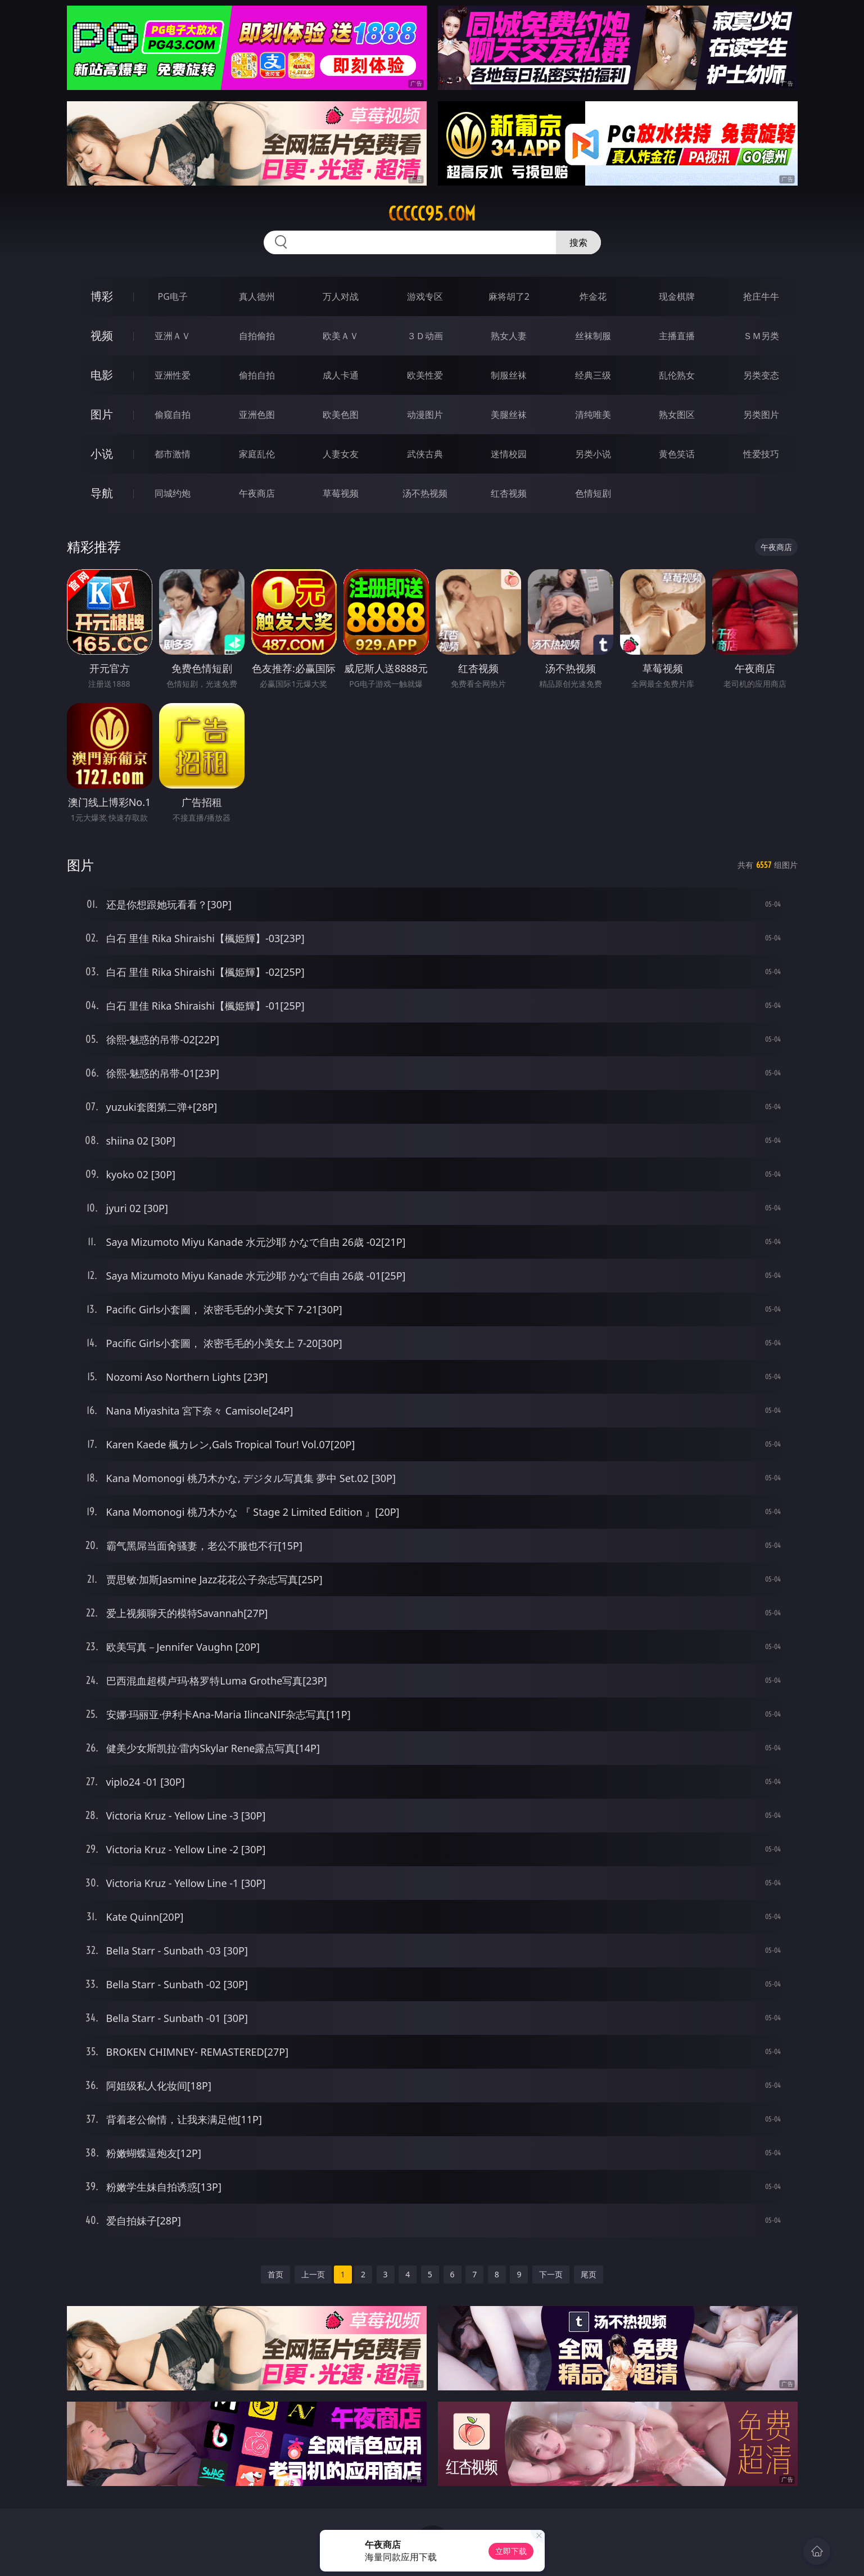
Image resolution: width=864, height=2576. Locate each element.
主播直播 (677, 336)
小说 (102, 453)
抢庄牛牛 (761, 296)
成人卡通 (341, 375)
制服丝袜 (509, 375)
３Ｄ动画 (425, 336)
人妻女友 (341, 454)
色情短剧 (593, 493)
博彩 (102, 296)
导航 (102, 493)
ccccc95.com (432, 213)
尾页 (588, 2274)
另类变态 (761, 375)
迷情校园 (509, 454)
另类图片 (761, 414)
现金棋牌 (677, 296)
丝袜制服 (593, 336)
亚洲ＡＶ (173, 336)
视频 (102, 335)
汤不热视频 (424, 493)
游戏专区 (425, 296)
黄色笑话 (677, 454)
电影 (102, 374)
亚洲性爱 (173, 375)
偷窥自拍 (173, 414)
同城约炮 (173, 493)
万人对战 (341, 296)
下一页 (551, 2274)
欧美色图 (341, 414)
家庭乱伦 (257, 454)
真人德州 (257, 296)
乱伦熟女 (677, 375)
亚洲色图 (257, 414)
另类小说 (593, 454)
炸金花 (593, 296)
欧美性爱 (425, 375)
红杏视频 (509, 493)
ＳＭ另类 (761, 336)
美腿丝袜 (509, 414)
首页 (275, 2274)
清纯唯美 (593, 414)
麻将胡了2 (509, 296)
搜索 (578, 242)
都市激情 (173, 454)
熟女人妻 (509, 336)
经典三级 (593, 375)
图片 (102, 414)
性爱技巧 (761, 454)
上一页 (313, 2274)
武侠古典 (425, 454)
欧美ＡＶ (341, 336)
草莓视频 (341, 493)
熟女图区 (677, 414)
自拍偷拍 (257, 336)
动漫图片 (425, 414)
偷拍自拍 (257, 375)
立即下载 (511, 2551)
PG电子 (173, 296)
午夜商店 (257, 493)
